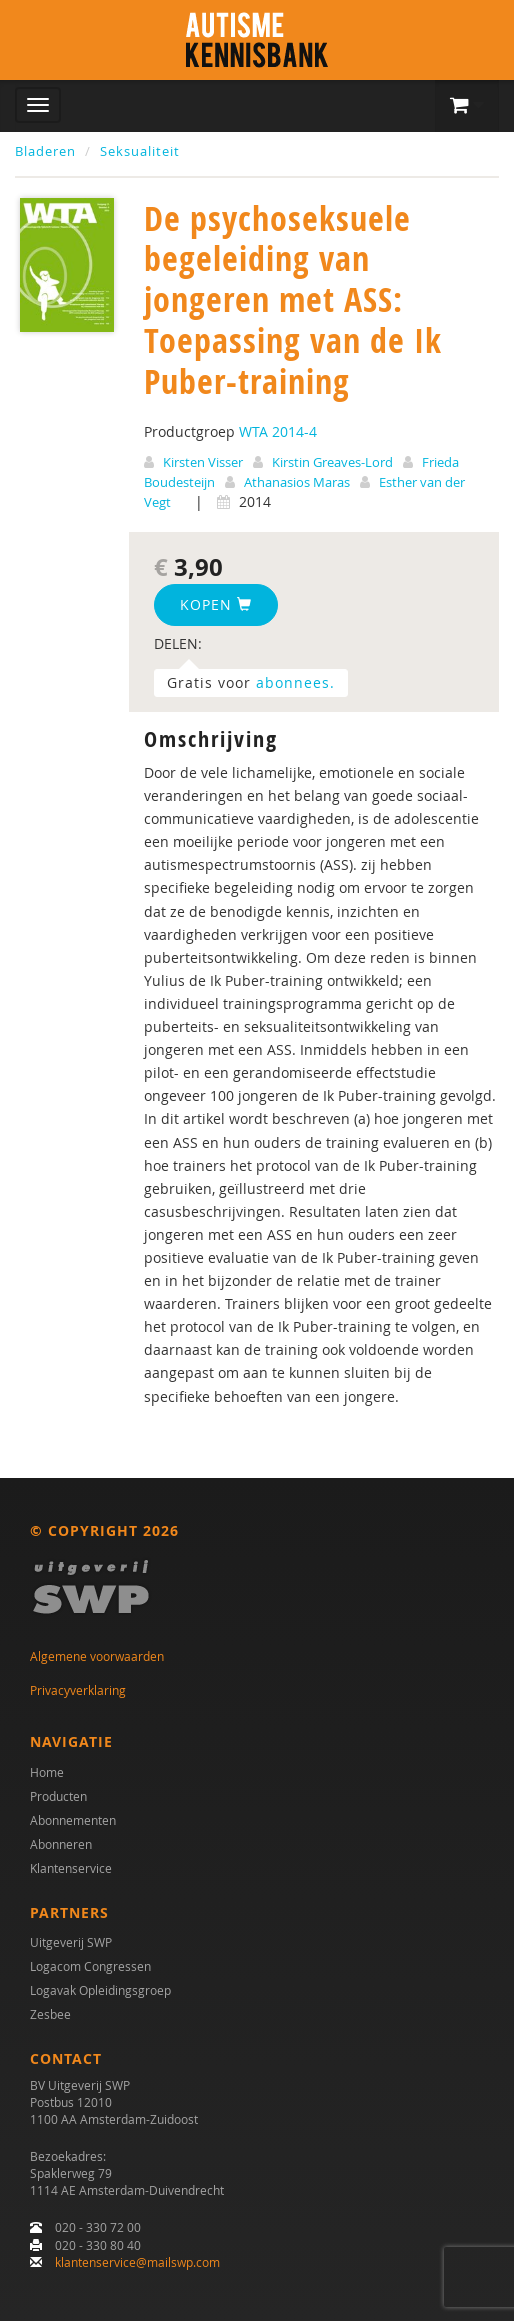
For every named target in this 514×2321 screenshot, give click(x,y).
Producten (58, 1796)
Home (47, 1772)
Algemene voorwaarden (97, 1656)
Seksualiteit (140, 151)
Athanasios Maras (297, 482)
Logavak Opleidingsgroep (100, 1990)
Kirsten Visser (203, 462)
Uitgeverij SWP (71, 1942)
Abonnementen (73, 1820)
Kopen (216, 604)
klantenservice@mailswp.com (137, 2262)
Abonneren (61, 1844)
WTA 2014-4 (278, 431)
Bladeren (45, 151)
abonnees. (295, 682)
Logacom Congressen (90, 1966)
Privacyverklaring (78, 1690)
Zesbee (50, 2014)
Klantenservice (71, 1868)
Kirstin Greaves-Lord (332, 462)
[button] (467, 106)
